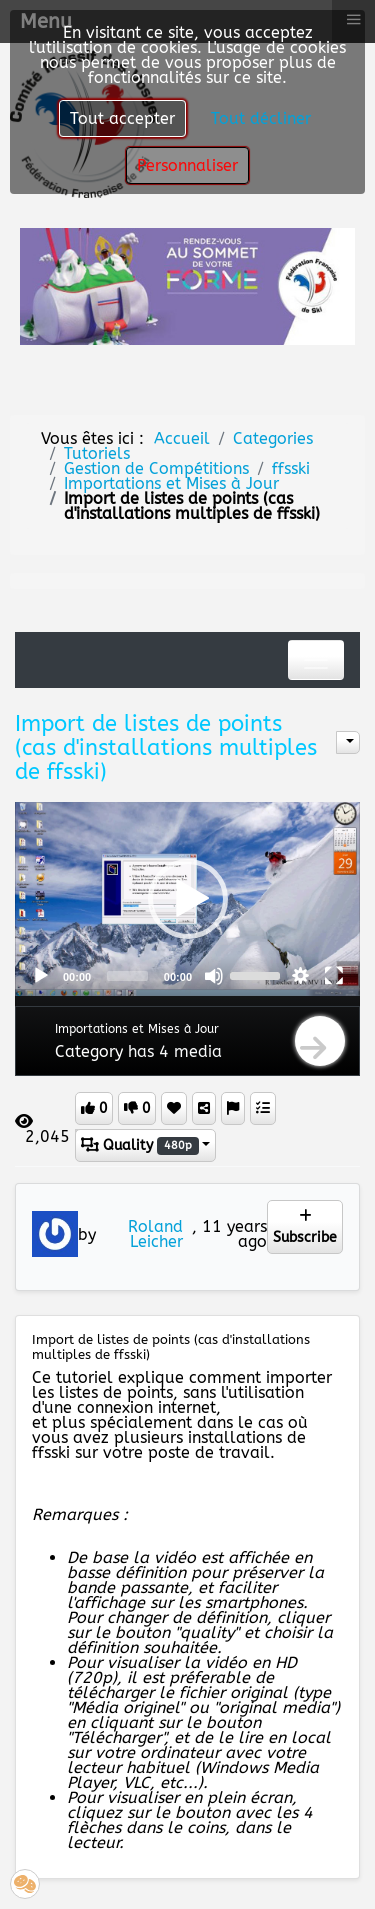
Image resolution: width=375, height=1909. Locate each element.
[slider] (127, 976)
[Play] (41, 976)
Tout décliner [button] (261, 118)
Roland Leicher (155, 1234)
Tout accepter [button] (122, 118)
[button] (188, 899)
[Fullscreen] (334, 976)
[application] (187, 898)
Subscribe (305, 1227)
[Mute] (214, 976)
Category (89, 1051)
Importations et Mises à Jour (137, 1029)
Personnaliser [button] (187, 165)
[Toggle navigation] (316, 660)
